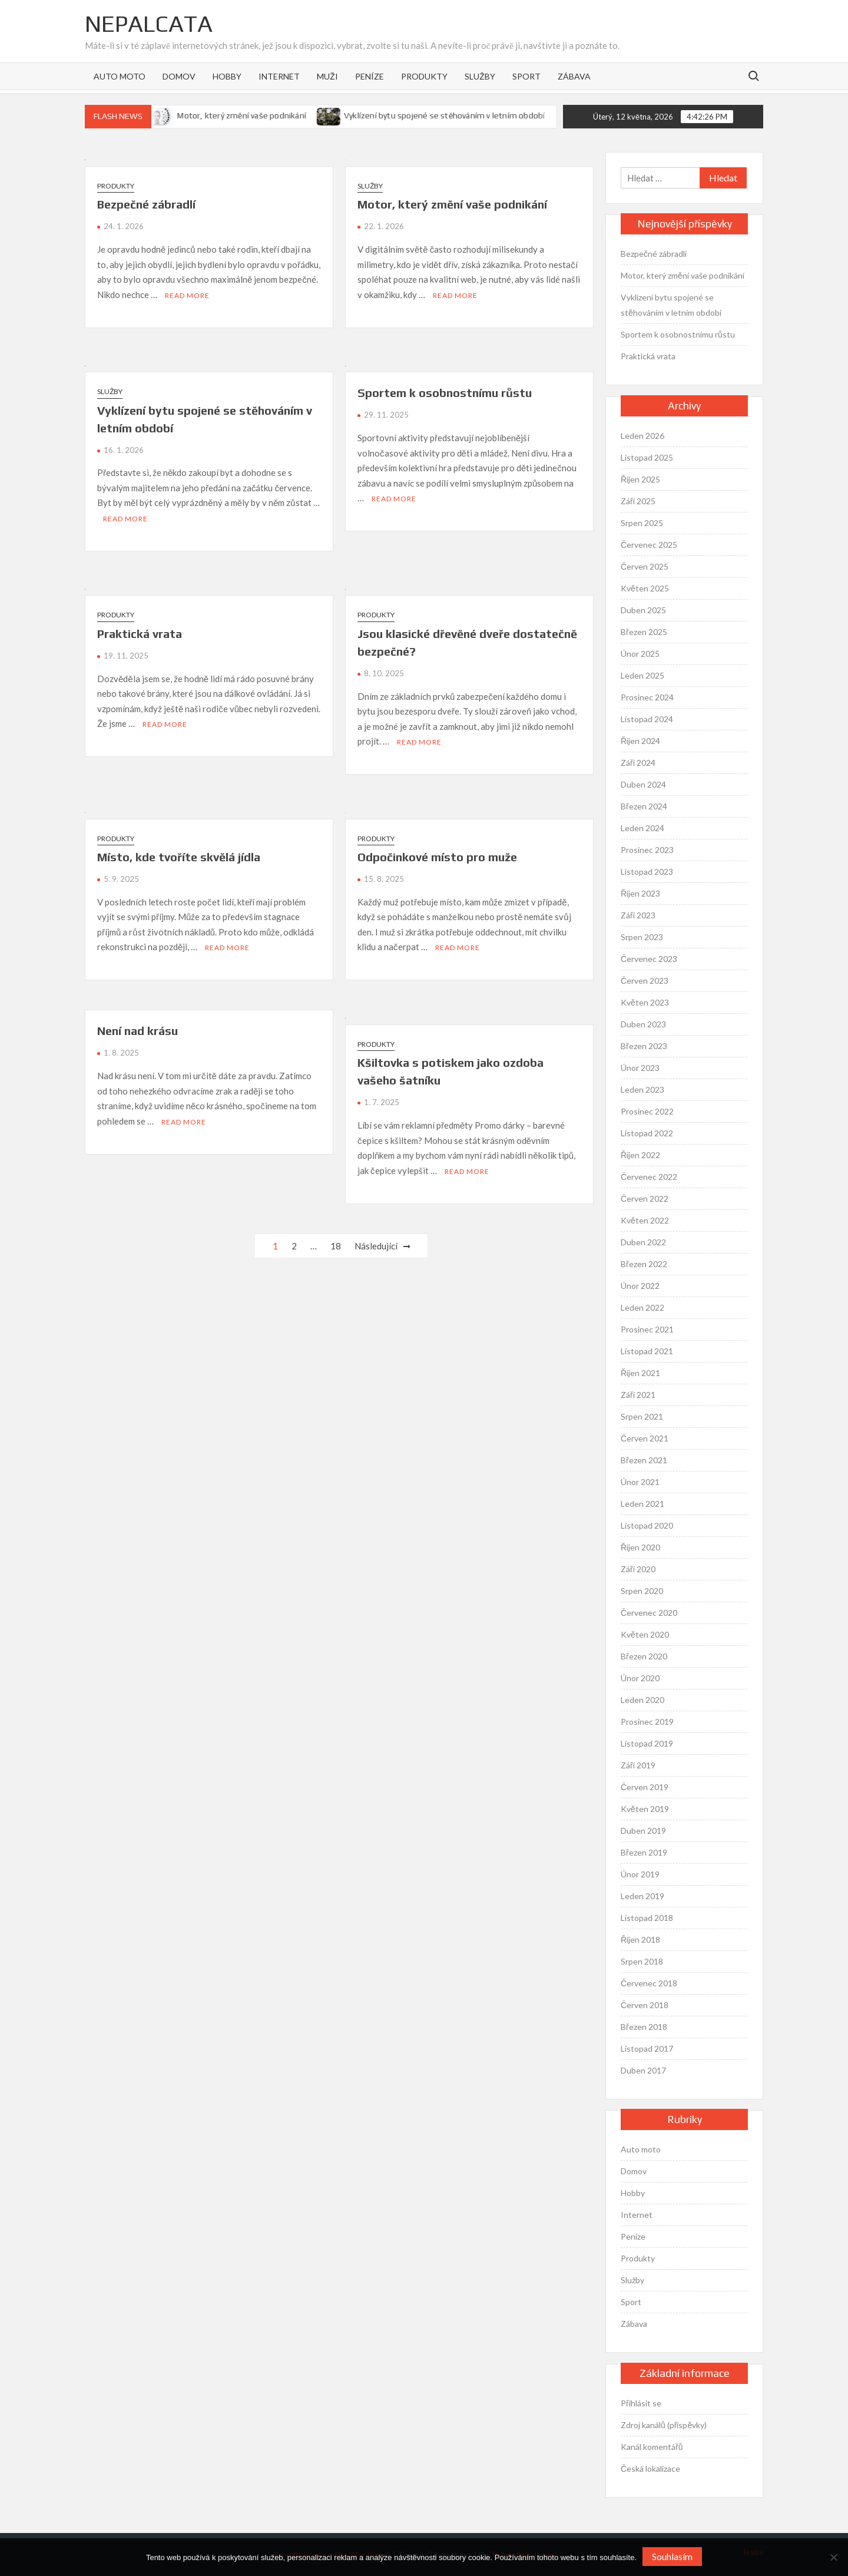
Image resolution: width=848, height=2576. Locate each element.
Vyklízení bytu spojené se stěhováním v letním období (464, 115)
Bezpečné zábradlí (146, 204)
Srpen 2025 (642, 523)
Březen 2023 (644, 1046)
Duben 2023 (643, 1024)
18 (335, 1246)
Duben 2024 (643, 784)
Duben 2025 (643, 610)
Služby (480, 76)
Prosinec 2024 (647, 697)
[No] (833, 2557)
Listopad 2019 (647, 1743)
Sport (526, 76)
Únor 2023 (640, 1068)
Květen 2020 (645, 1634)
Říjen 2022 (640, 1155)
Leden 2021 (642, 1504)
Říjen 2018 (640, 1940)
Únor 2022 (640, 1286)
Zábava (574, 76)
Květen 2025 (645, 588)
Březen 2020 (644, 1656)
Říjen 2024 (640, 741)
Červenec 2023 (649, 959)
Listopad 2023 (647, 872)
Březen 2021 (644, 1460)
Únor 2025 (640, 654)
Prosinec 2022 (647, 1111)
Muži (327, 76)
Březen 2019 (644, 1852)
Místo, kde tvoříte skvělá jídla (178, 857)
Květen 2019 (645, 1809)
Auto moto (119, 76)
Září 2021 (638, 1395)
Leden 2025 (642, 675)
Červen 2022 (644, 1198)
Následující (376, 1246)
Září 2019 (638, 1765)
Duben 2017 (643, 2070)
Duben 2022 (643, 1242)
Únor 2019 (640, 1874)
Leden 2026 (642, 436)
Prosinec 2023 (647, 850)
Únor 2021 (640, 1482)
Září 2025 (638, 501)
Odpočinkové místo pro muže (437, 857)
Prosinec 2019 (647, 1722)
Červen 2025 (644, 566)
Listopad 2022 (647, 1133)
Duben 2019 (643, 1831)
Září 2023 (638, 915)
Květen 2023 (645, 1002)
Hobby (227, 76)
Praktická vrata (139, 633)
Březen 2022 (644, 1264)
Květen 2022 (645, 1220)
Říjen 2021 (640, 1373)
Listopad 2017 (647, 2048)
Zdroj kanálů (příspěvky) (664, 2425)
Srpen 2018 (642, 1961)
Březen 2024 (644, 806)
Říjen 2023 (640, 893)
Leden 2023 (642, 1089)
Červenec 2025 (649, 545)
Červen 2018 (644, 2005)
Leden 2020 (642, 1700)
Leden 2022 (642, 1307)
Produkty (424, 76)
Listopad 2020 (647, 1525)
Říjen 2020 (640, 1547)
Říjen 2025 (640, 479)
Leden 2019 (642, 1896)
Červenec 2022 (649, 1177)
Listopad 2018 (647, 1918)
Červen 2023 (644, 980)
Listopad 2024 (647, 719)
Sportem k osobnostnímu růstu (444, 392)
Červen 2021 (644, 1438)
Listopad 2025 (647, 457)
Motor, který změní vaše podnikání (261, 115)
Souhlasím (672, 2556)
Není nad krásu (137, 1030)
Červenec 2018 (649, 1983)
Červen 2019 (644, 1787)
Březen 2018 (644, 2027)
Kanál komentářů (652, 2447)
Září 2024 (638, 763)
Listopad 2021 (647, 1351)
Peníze (369, 76)
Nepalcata (149, 23)
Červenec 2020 (649, 1613)
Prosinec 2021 (647, 1329)
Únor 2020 (640, 1678)
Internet (279, 76)
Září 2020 (638, 1569)
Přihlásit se (641, 2403)
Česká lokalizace (650, 2468)
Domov (179, 76)
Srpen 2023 (642, 937)
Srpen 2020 (642, 1591)
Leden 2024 (642, 828)
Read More (187, 295)
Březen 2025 (644, 632)
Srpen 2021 (642, 1416)
